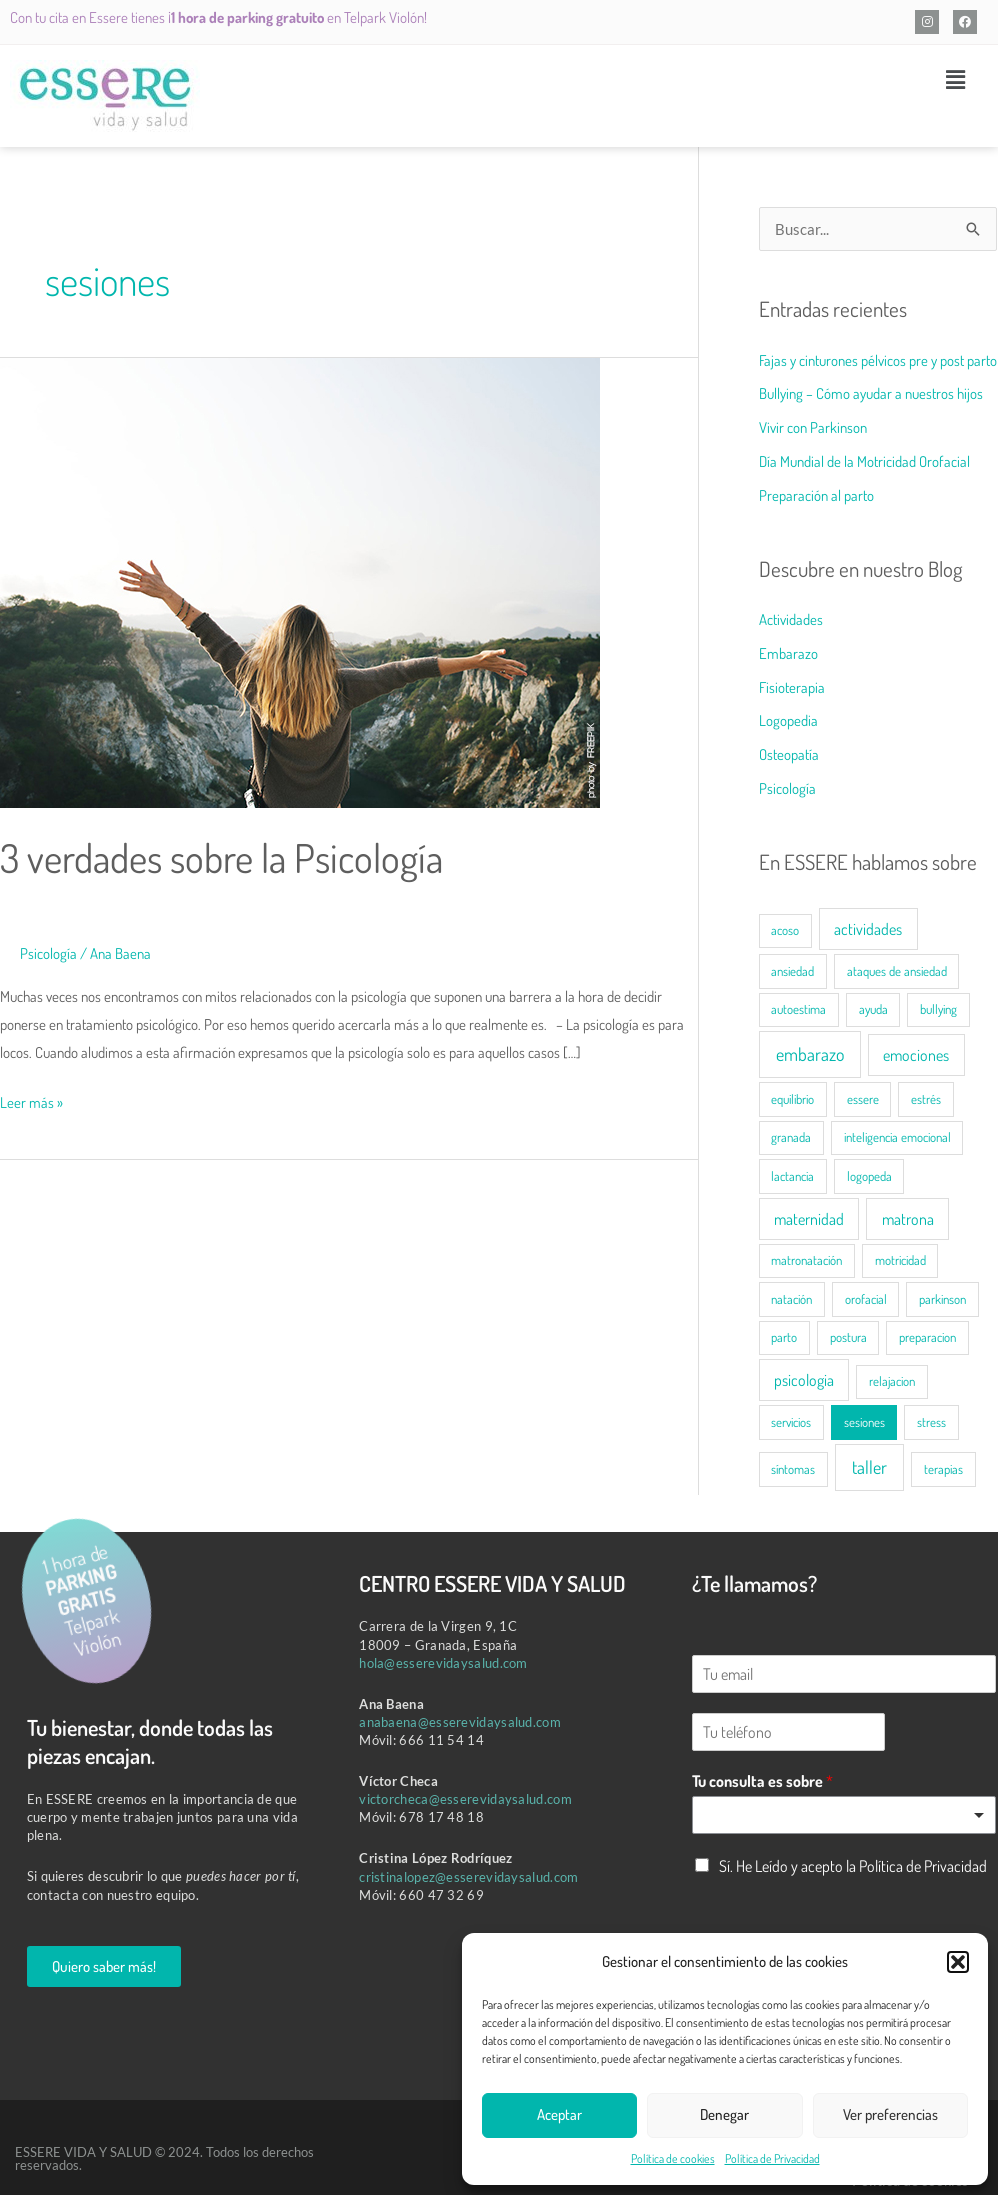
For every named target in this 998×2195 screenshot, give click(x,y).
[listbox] (844, 1815)
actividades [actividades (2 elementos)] (868, 929)
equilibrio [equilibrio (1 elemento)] (792, 1099)
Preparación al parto (816, 495)
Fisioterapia (792, 687)
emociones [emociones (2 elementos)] (916, 1055)
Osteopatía (789, 754)
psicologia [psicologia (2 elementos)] (804, 1380)
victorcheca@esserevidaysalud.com (465, 1799)
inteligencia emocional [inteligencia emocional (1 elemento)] (897, 1137)
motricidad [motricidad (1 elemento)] (900, 1260)
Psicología (48, 953)
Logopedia (788, 720)
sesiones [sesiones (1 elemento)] (864, 1422)
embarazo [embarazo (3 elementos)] (810, 1054)
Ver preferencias (890, 2114)
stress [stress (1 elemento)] (931, 1422)
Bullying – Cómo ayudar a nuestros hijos (871, 393)
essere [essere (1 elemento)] (863, 1099)
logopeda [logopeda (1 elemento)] (869, 1176)
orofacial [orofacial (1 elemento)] (866, 1299)
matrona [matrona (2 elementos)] (908, 1219)
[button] (958, 1962)
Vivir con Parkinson (813, 427)
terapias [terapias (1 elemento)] (943, 1469)
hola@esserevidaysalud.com (443, 1663)
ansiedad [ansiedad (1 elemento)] (792, 971)
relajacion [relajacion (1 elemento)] (892, 1381)
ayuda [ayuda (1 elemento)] (873, 1009)
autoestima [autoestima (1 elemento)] (798, 1009)
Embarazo (788, 653)
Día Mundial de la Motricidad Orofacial (864, 461)
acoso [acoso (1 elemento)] (785, 930)
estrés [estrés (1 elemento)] (926, 1099)
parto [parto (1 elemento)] (784, 1337)
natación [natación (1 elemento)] (791, 1299)
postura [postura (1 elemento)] (848, 1337)
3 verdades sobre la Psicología (223, 857)
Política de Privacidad (772, 2158)
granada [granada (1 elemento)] (791, 1137)
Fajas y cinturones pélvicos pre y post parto (878, 360)
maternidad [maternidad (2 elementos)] (809, 1219)
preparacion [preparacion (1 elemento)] (927, 1337)
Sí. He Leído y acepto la (853, 1866)
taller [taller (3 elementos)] (869, 1467)
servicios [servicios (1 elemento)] (791, 1422)
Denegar (724, 2114)
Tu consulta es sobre (762, 1781)
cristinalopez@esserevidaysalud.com (468, 1877)
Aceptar (559, 2114)
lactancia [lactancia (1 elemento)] (792, 1176)
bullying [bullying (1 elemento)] (938, 1009)
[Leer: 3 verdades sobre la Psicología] (300, 581)
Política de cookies (673, 2158)
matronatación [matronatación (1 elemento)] (806, 1260)
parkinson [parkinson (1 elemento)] (942, 1299)
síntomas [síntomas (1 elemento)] (793, 1469)
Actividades (791, 619)
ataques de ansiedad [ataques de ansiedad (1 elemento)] (897, 971)
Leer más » (31, 1099)
